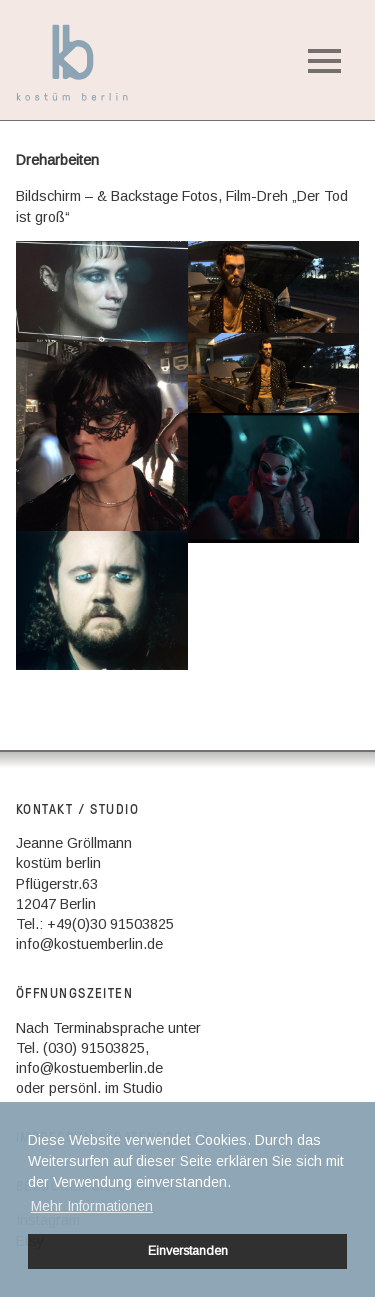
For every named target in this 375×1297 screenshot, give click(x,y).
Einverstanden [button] (188, 1251)
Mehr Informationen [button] (92, 1206)
